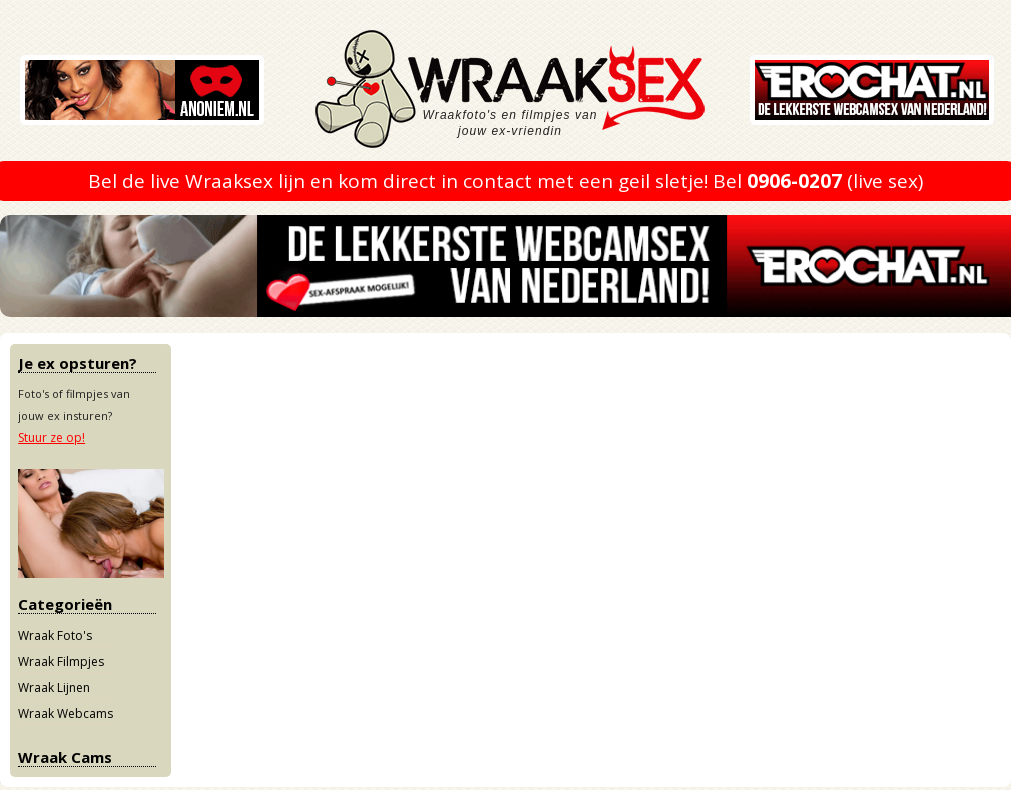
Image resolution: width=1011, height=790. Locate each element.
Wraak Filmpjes (61, 661)
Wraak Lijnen (54, 687)
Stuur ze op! (51, 437)
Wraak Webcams (65, 713)
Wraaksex (540, 95)
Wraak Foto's (55, 635)
